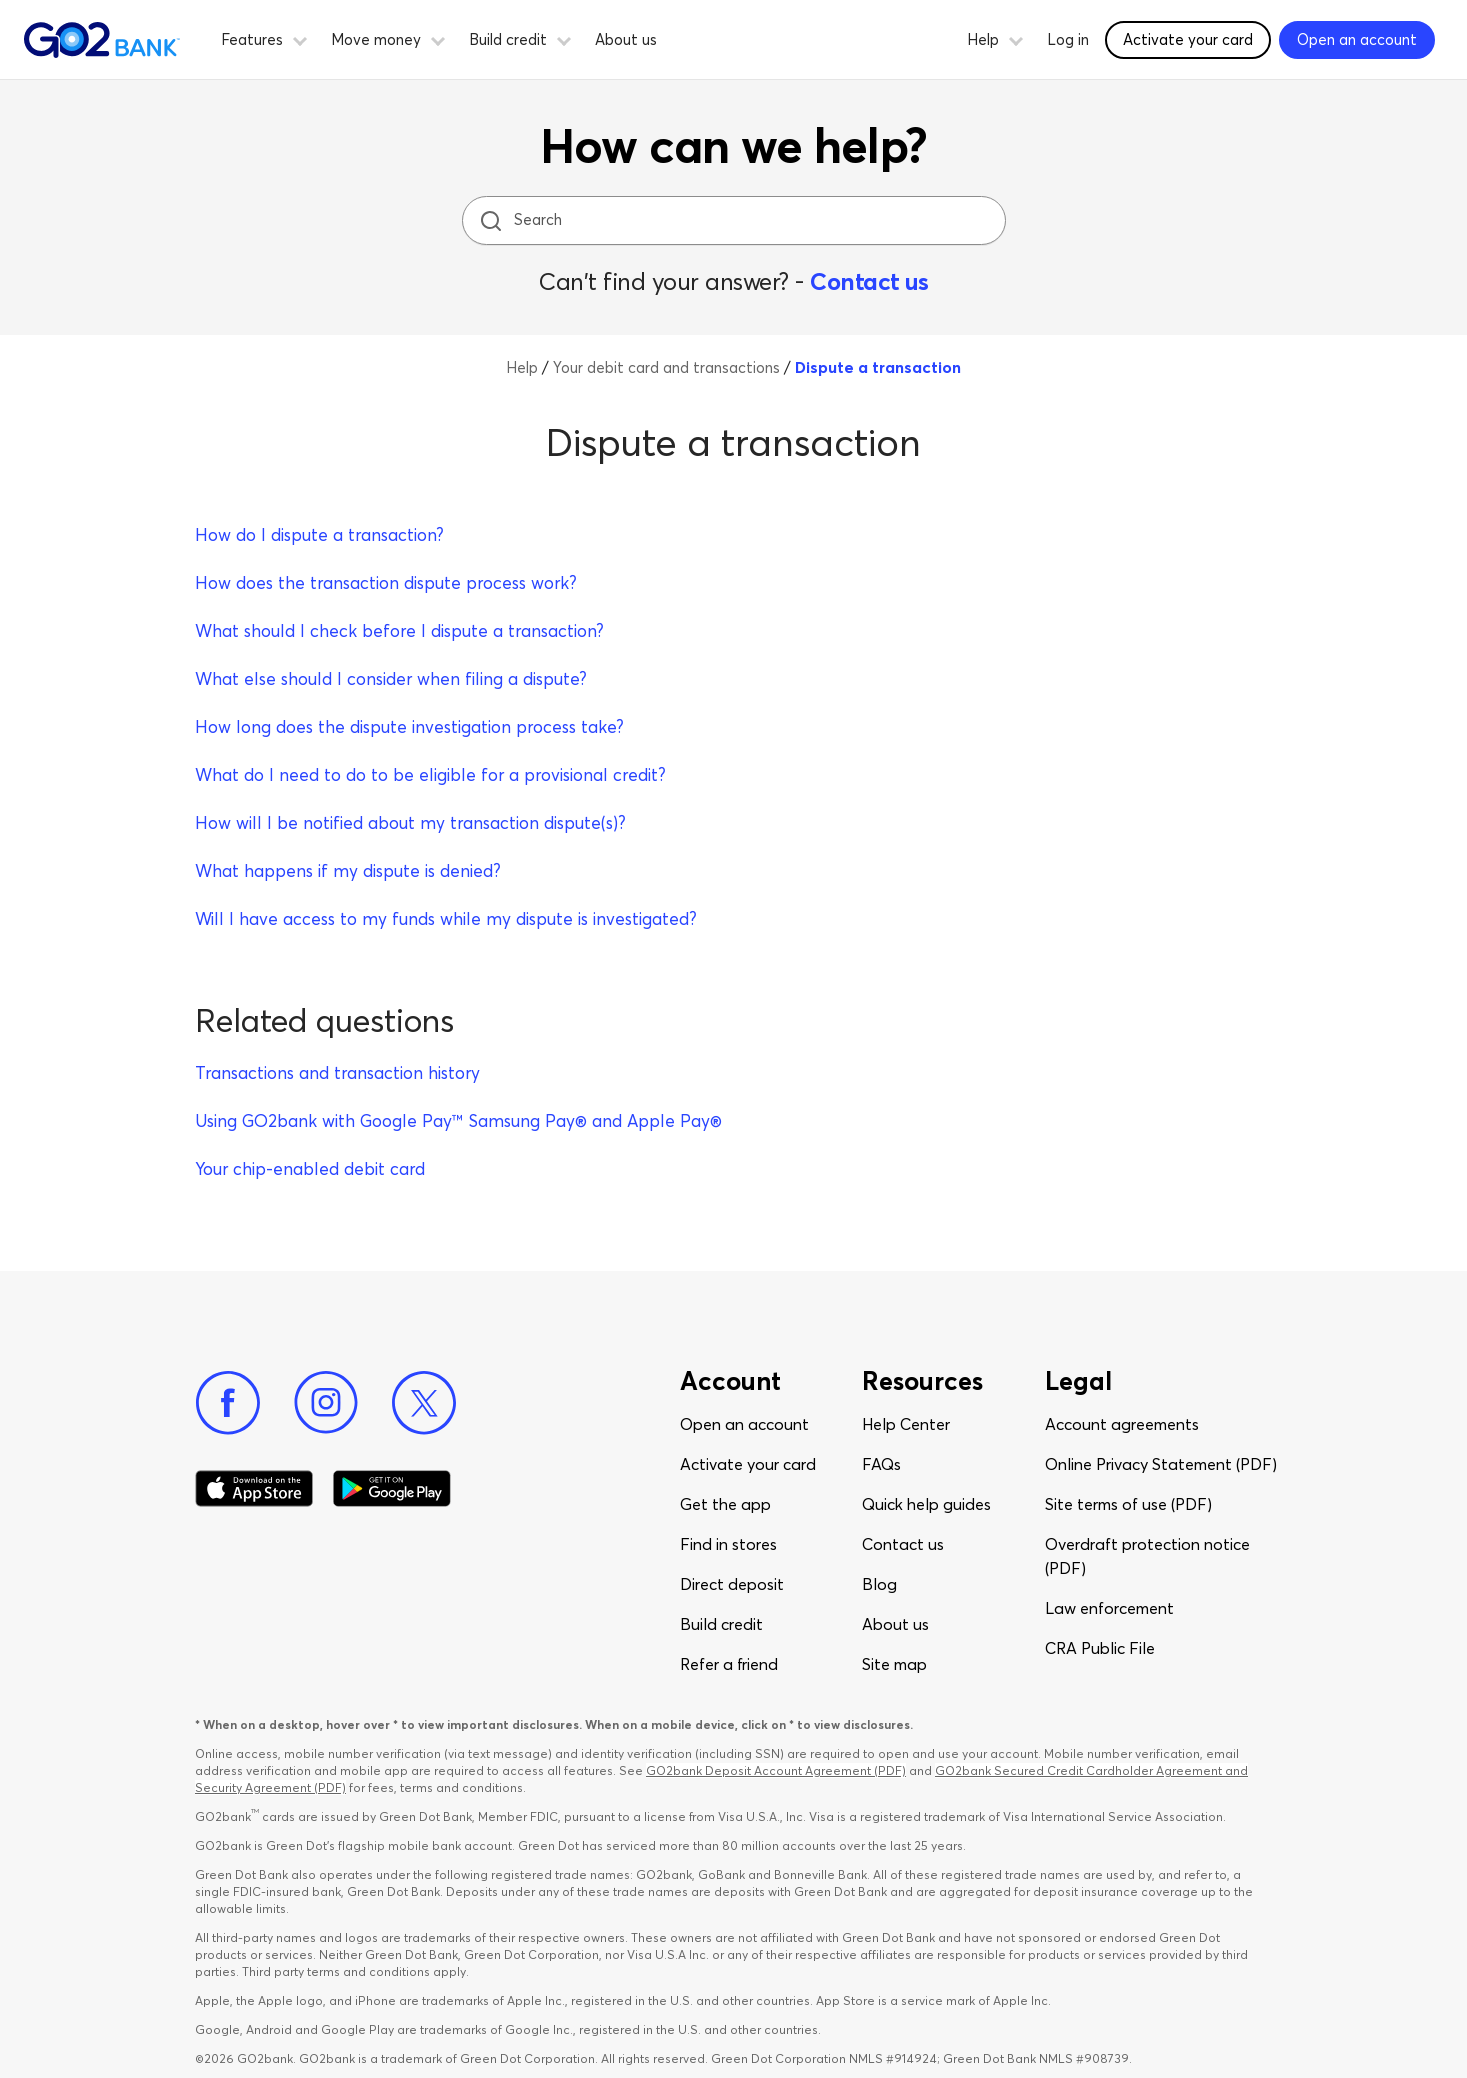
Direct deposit (732, 1584)
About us (626, 39)
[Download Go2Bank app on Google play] (392, 1489)
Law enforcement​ (1109, 1608)
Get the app (725, 1504)
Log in (1068, 39)
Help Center (906, 1424)
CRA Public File (1100, 1648)
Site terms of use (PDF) (1128, 1504)
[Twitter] (424, 1403)
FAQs (881, 1464)
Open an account (744, 1424)
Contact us (869, 281)
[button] (300, 38)
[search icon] (490, 220)
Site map (894, 1664)
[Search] (736, 220)
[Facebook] (228, 1403)
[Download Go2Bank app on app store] (254, 1489)
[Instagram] (326, 1403)
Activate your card (748, 1464)
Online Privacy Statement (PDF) (1161, 1464)
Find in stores (728, 1544)
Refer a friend (729, 1664)
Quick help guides (926, 1504)
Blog (879, 1584)
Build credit (721, 1624)
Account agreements (1122, 1424)
